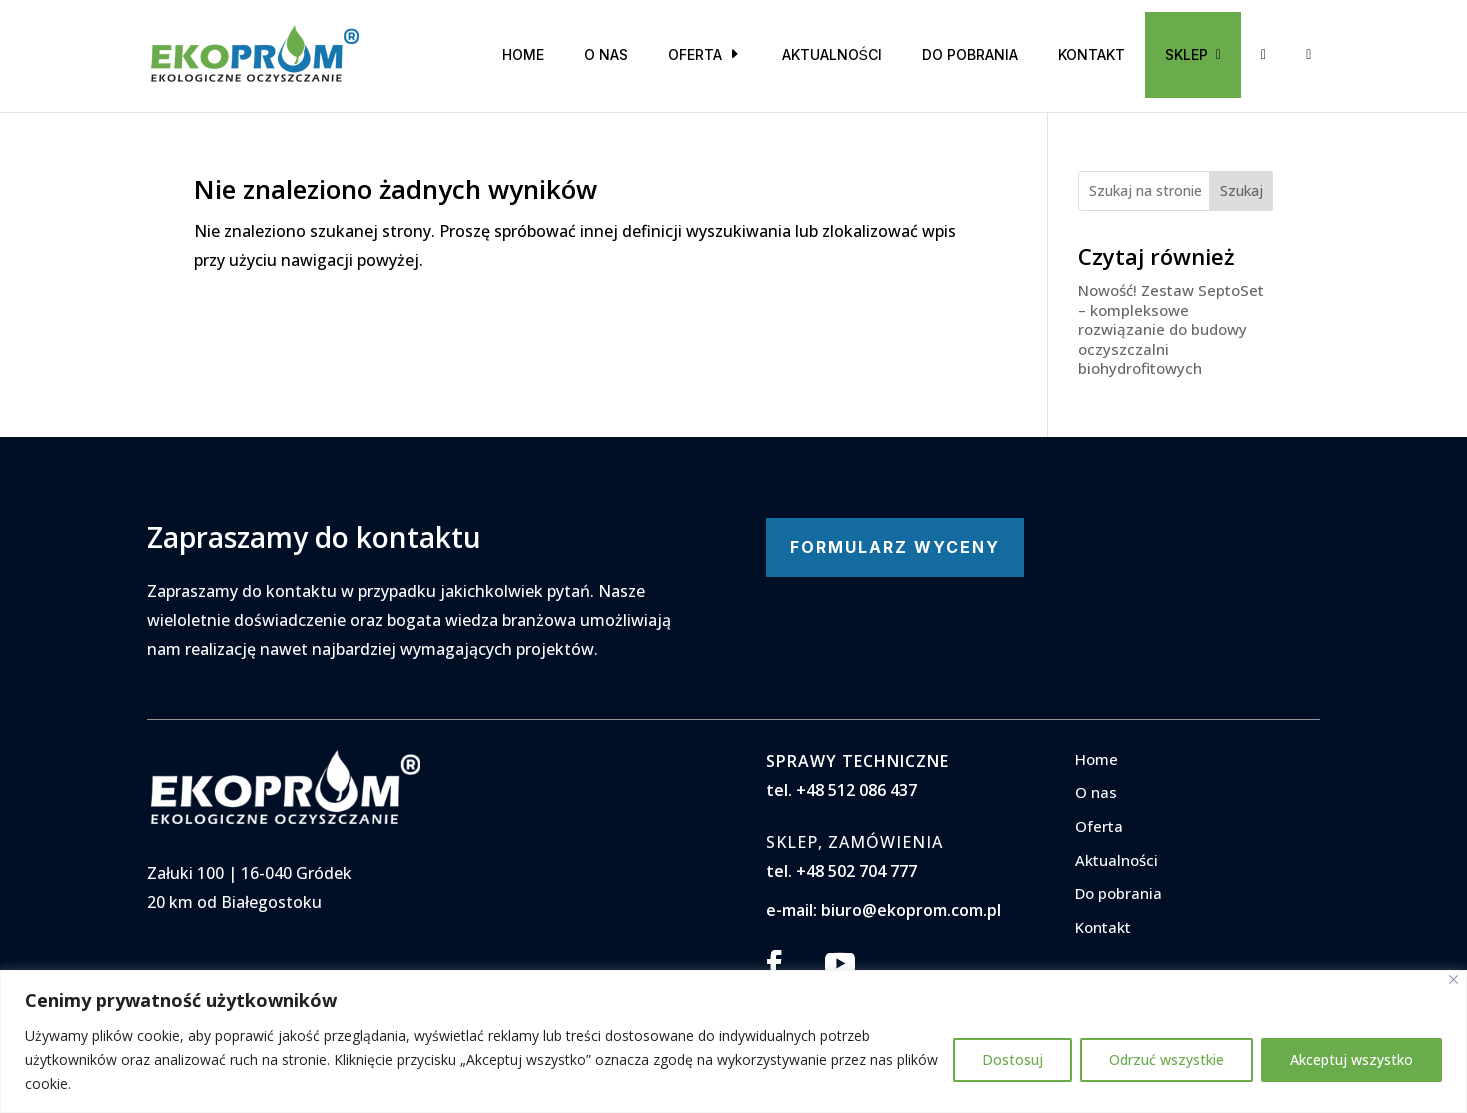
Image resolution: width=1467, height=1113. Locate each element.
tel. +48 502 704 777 (841, 871)
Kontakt (1091, 54)
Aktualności (832, 54)
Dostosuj (1012, 1059)
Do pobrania (970, 54)
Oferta (695, 54)
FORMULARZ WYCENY (895, 547)
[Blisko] (1453, 979)
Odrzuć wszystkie (1166, 1059)
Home (523, 54)
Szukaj (1241, 190)
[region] (733, 1041)
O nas (606, 54)
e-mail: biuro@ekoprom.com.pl (883, 910)
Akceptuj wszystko (1351, 1059)
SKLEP (1193, 54)
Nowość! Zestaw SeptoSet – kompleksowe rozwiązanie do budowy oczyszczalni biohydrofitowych (1171, 329)
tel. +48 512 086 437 (841, 790)
